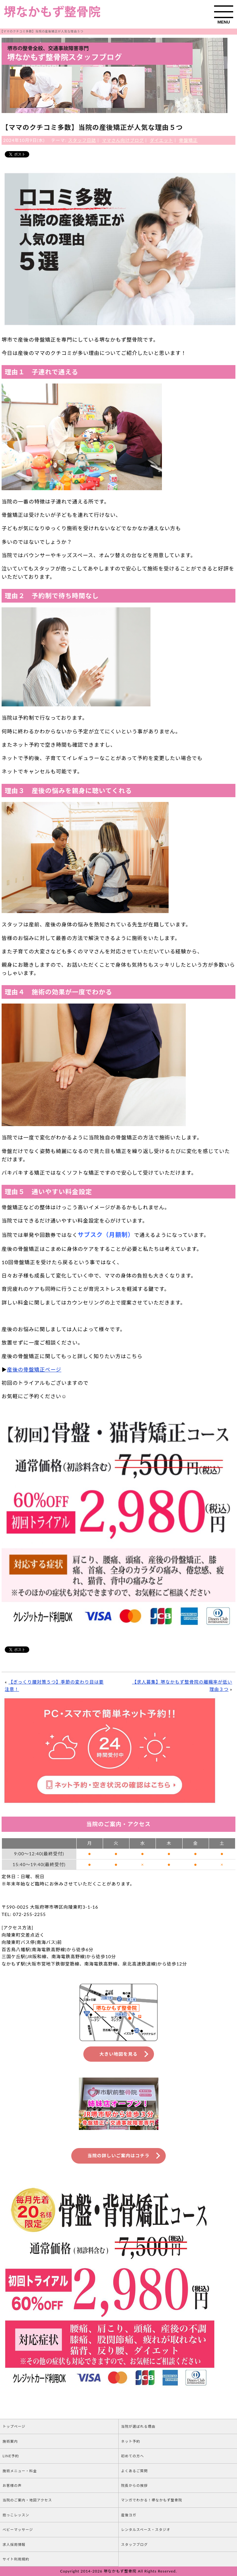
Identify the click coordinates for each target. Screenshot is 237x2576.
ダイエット (161, 140)
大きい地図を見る (119, 2054)
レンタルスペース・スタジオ (146, 2529)
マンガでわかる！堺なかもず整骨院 (151, 2500)
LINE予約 (11, 2456)
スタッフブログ (134, 2544)
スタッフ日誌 (82, 140)
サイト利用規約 (16, 2559)
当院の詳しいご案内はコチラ (118, 2155)
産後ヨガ (128, 2515)
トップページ (14, 2426)
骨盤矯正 (188, 140)
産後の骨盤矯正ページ (34, 1369)
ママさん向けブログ (123, 140)
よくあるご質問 (134, 2471)
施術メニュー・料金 (20, 2471)
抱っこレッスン (16, 2515)
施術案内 (10, 2441)
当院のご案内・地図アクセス (27, 2500)
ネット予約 (130, 2441)
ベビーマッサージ (18, 2529)
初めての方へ (132, 2456)
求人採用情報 (14, 2544)
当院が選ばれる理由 (138, 2426)
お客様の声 (12, 2485)
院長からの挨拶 (134, 2485)
